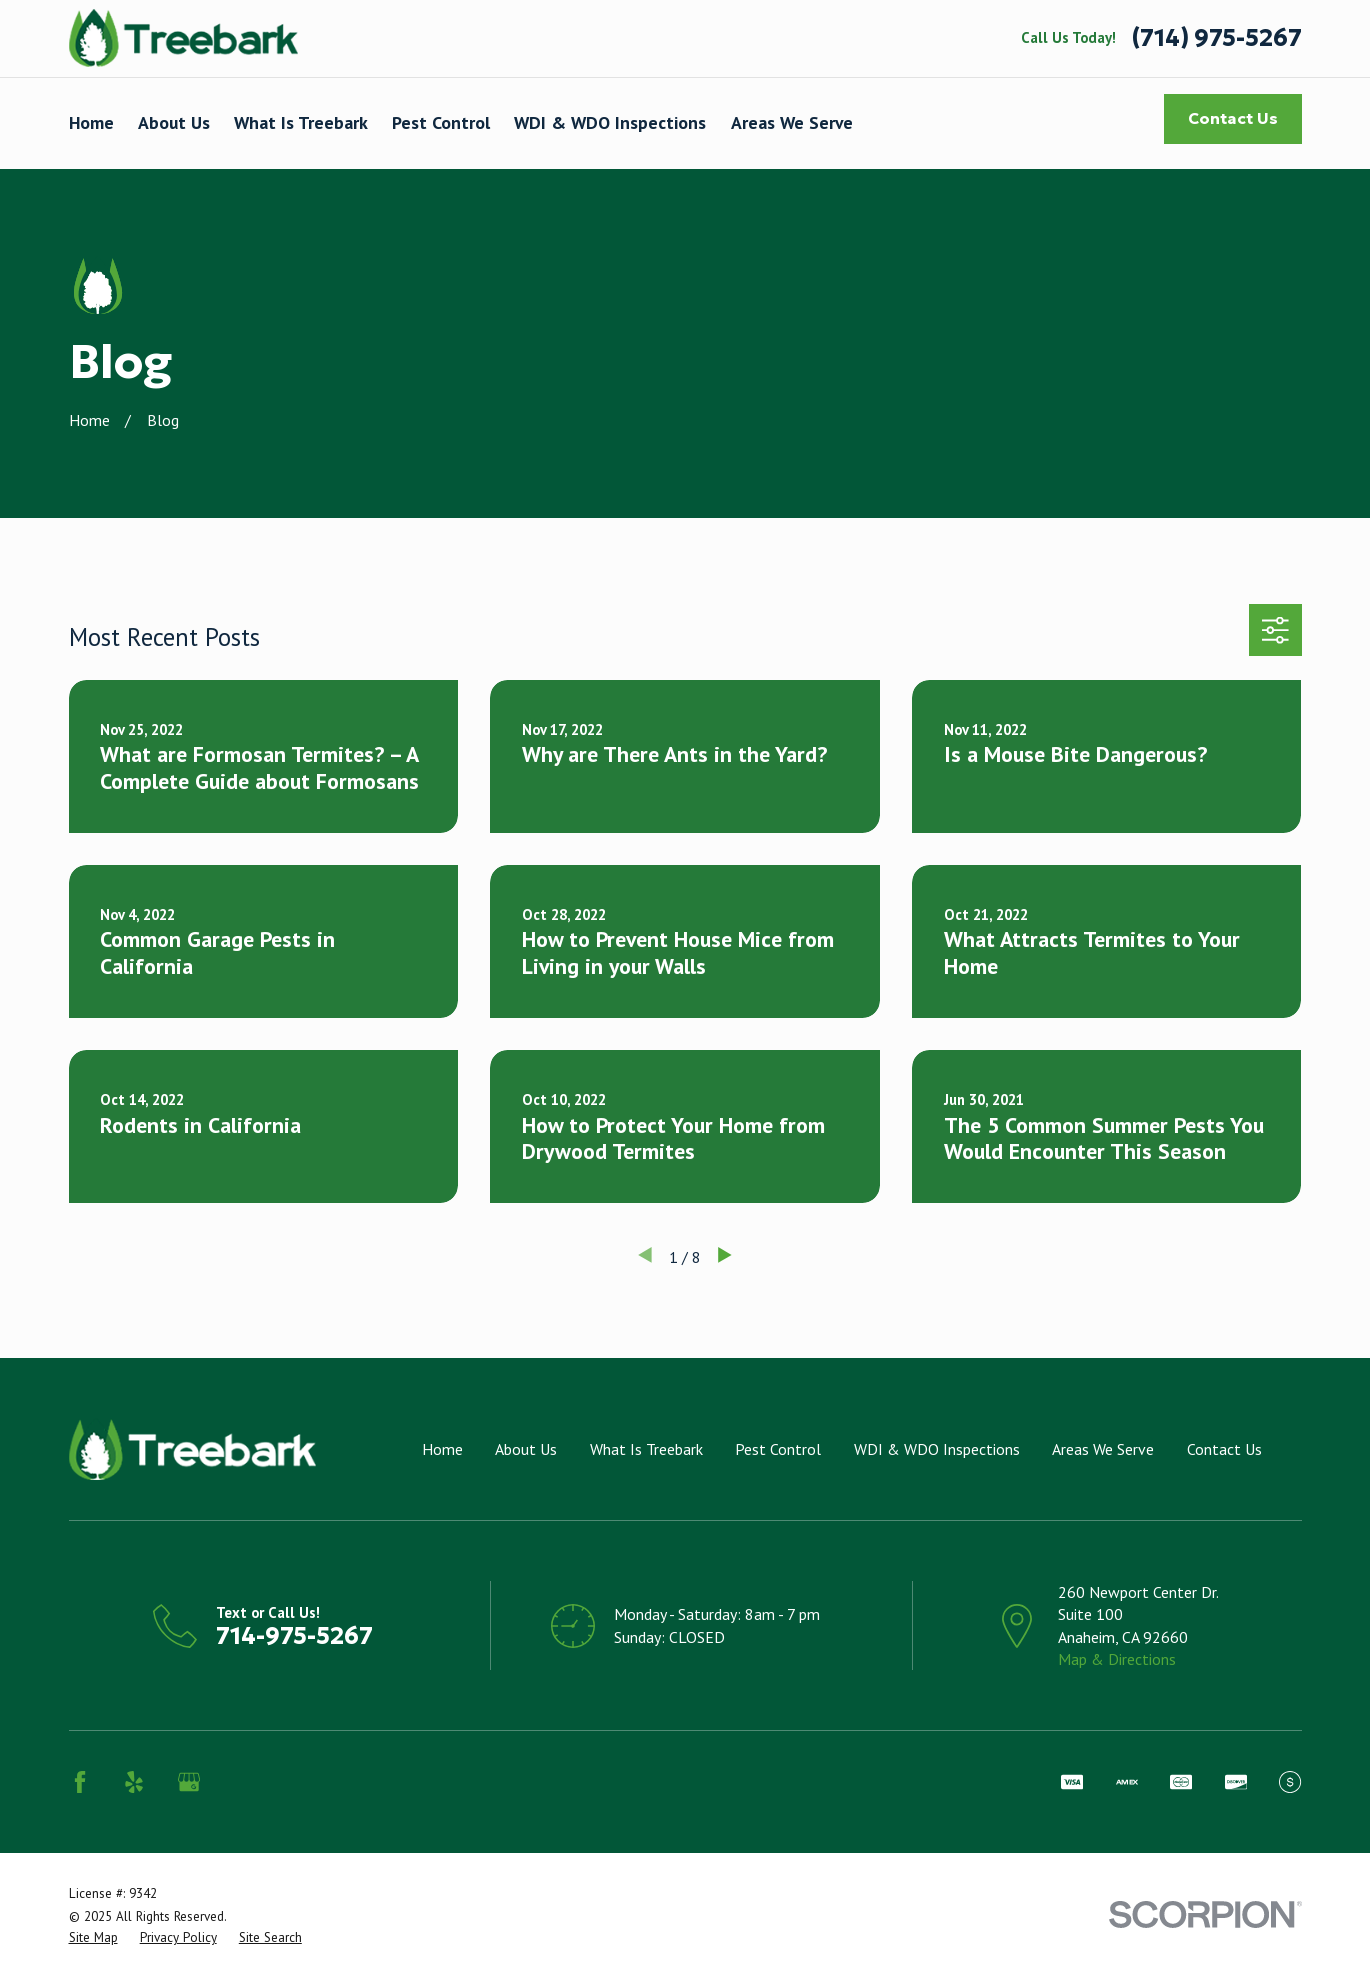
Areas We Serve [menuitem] (792, 122)
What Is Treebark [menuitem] (301, 122)
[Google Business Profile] (189, 1782)
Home (442, 1449)
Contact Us (1233, 118)
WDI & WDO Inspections (937, 1449)
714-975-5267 (294, 1636)
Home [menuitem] (91, 122)
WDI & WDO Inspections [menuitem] (610, 122)
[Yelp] (134, 1782)
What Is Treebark (646, 1449)
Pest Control (778, 1449)
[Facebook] (80, 1782)
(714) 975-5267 (1217, 39)
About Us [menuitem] (174, 122)
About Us (526, 1449)
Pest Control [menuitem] (441, 122)
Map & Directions (1117, 1659)
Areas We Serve (1103, 1449)
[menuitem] (93, 1938)
